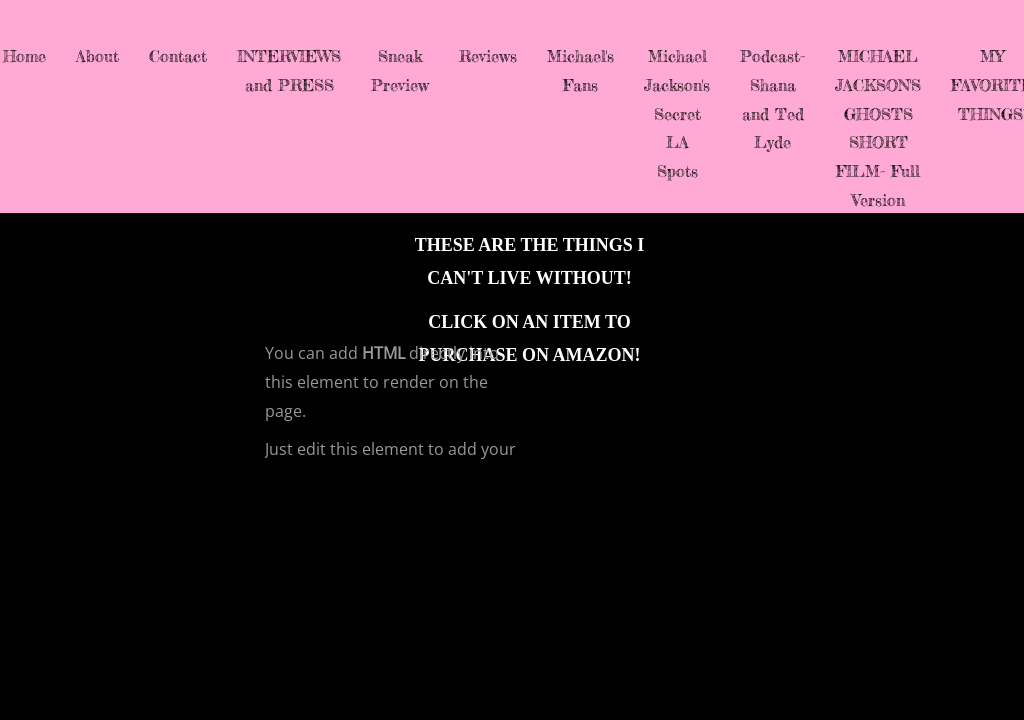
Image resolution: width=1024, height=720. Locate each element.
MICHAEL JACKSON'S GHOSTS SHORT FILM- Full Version (878, 128)
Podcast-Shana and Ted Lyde (772, 99)
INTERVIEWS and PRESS (289, 70)
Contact (178, 56)
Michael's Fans (580, 70)
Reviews (488, 56)
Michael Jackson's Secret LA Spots (677, 113)
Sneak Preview (400, 70)
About (97, 56)
